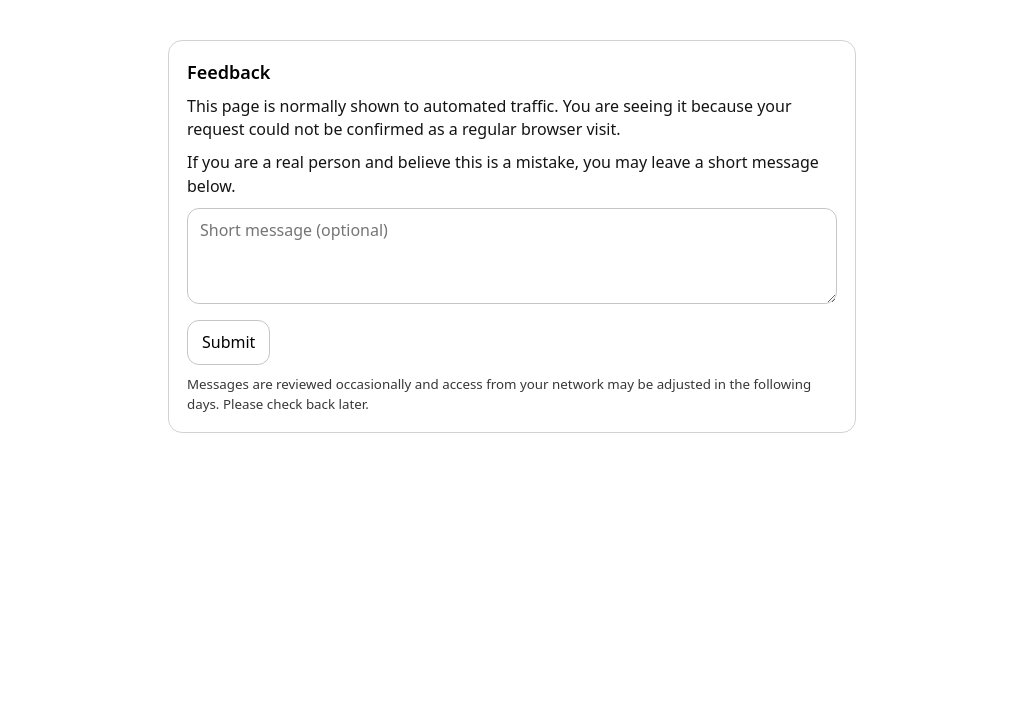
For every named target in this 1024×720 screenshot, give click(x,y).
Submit (228, 342)
